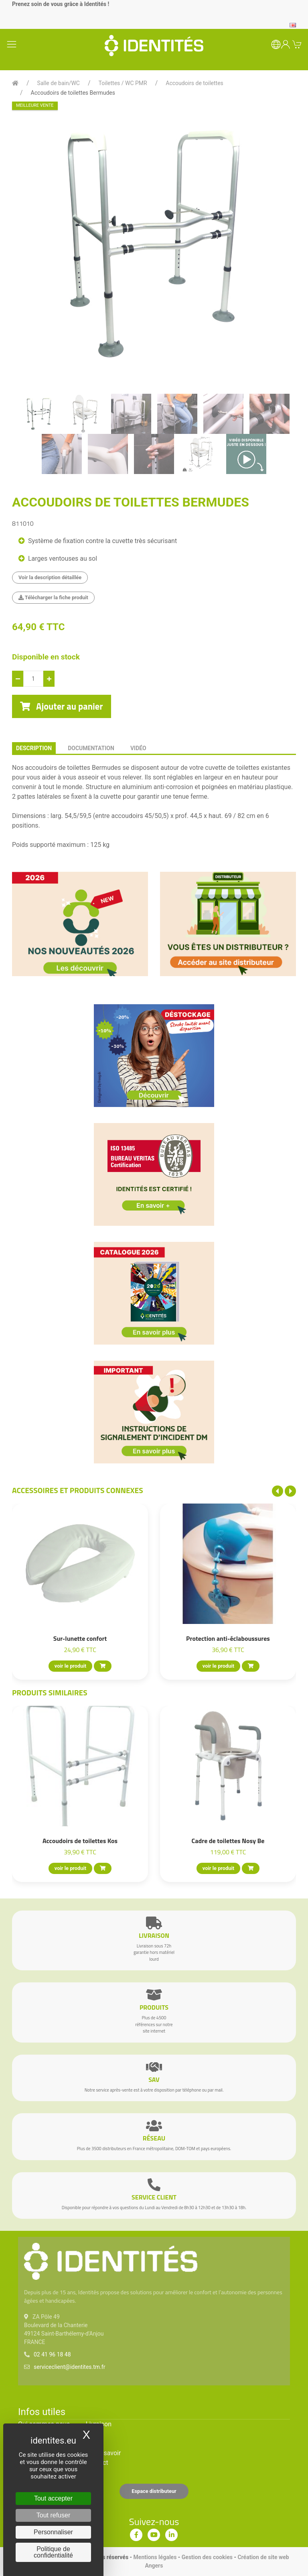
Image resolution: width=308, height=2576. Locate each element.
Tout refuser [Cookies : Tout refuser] (53, 2515)
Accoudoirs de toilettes (194, 83)
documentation (91, 748)
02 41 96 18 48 (52, 2354)
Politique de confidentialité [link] (53, 2552)
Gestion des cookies (207, 2557)
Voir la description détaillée (49, 577)
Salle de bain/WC (58, 83)
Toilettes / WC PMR (123, 83)
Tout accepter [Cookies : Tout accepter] (53, 2498)
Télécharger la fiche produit (53, 597)
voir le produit (70, 1666)
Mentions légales (155, 2557)
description (34, 748)
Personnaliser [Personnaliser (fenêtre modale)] (53, 2532)
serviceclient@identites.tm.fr (69, 2367)
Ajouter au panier (61, 706)
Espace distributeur (154, 2491)
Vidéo (138, 748)
